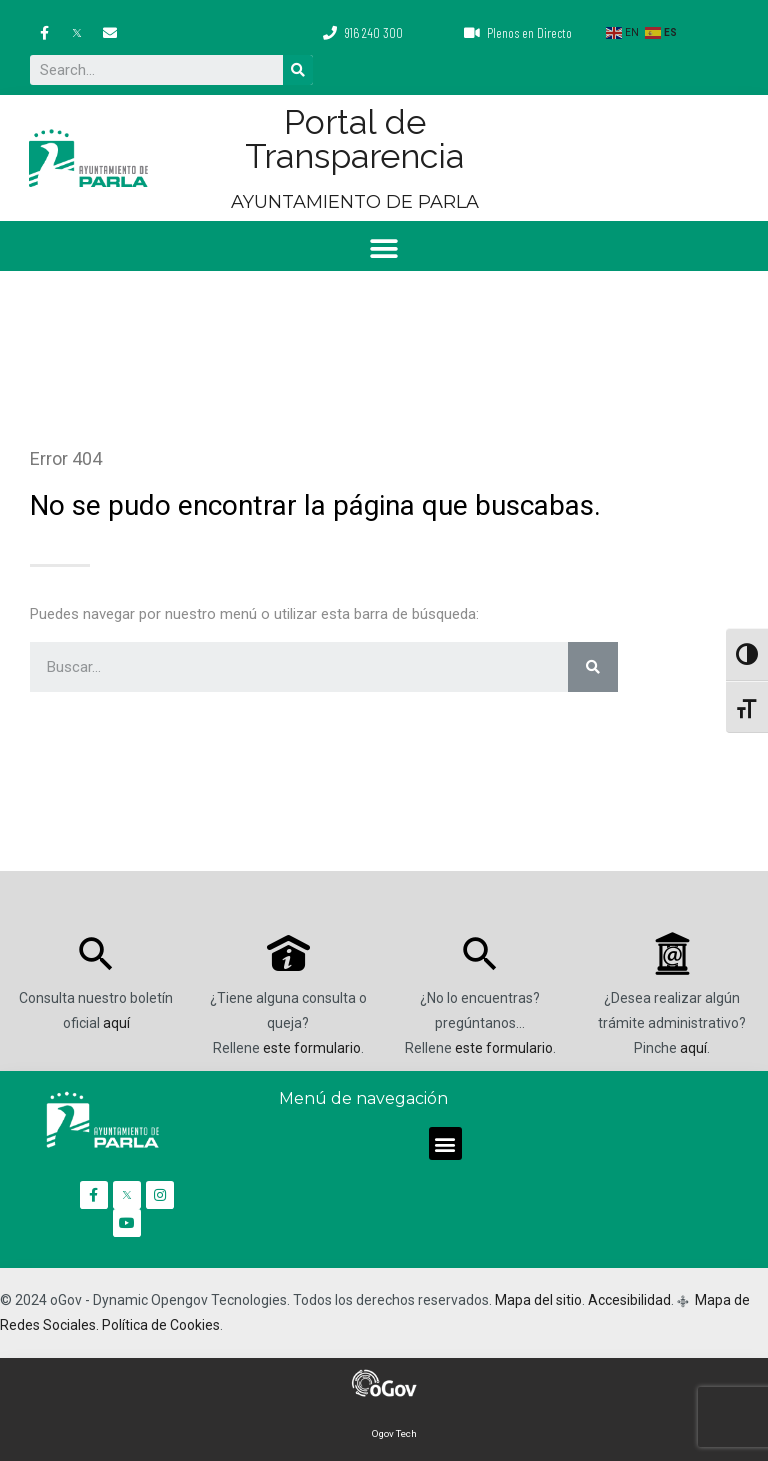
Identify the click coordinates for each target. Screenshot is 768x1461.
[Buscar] (298, 70)
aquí (116, 1023)
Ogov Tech (394, 1433)
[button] (384, 248)
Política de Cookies (161, 1325)
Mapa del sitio (538, 1300)
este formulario (312, 1048)
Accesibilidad (629, 1300)
